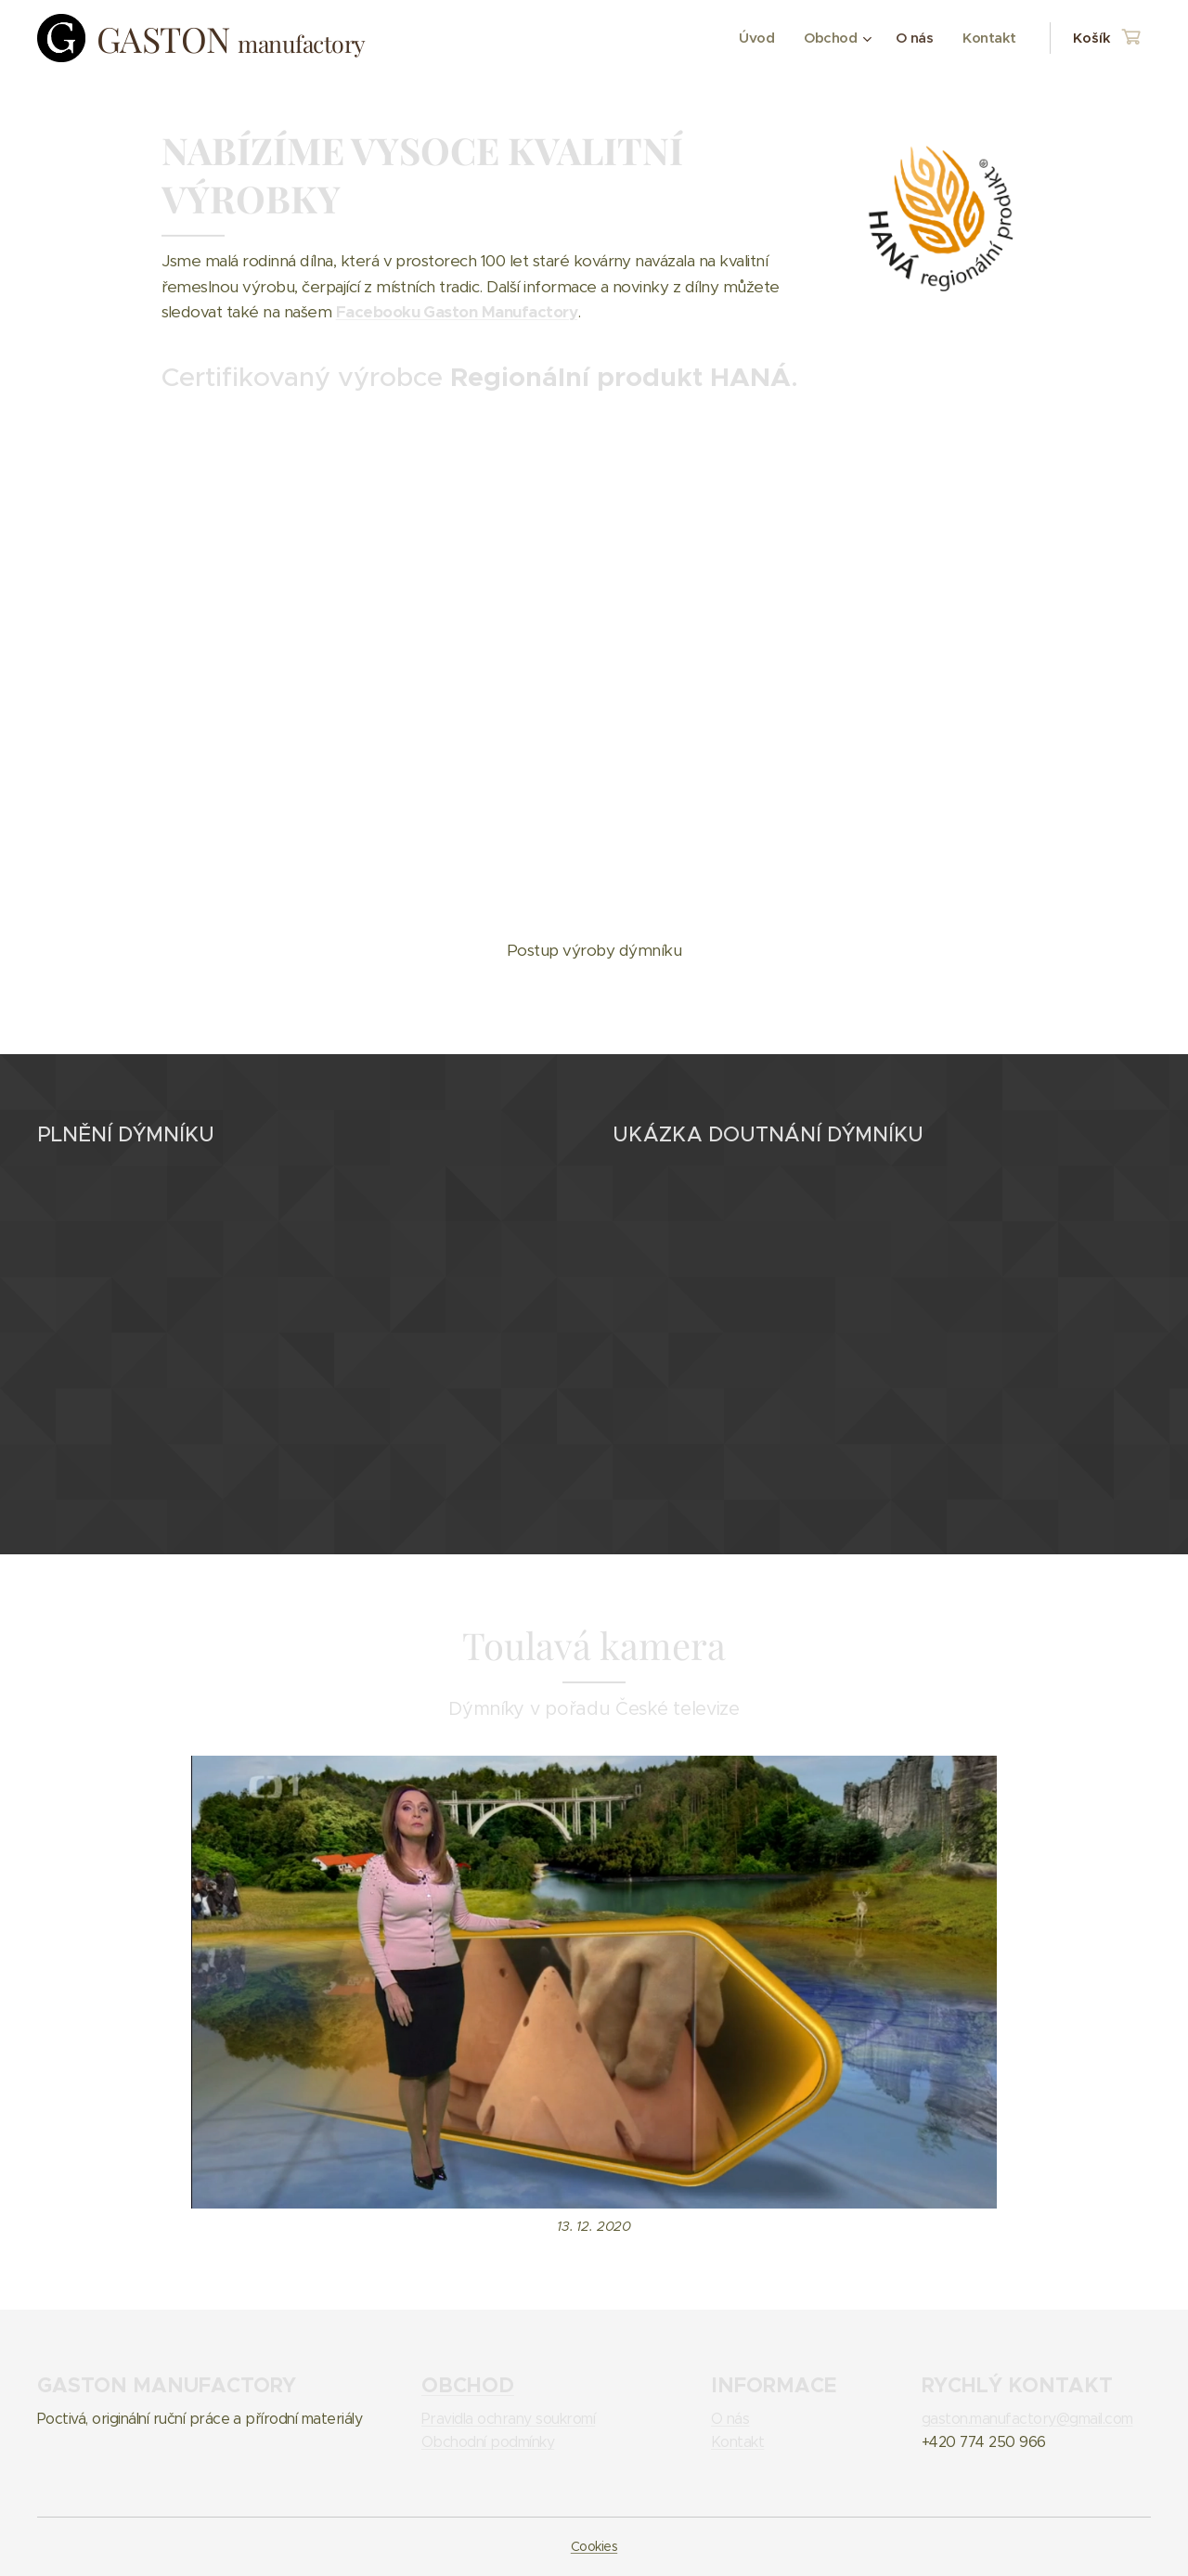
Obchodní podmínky (487, 2442)
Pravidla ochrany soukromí (508, 2419)
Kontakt (737, 2442)
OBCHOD (467, 2385)
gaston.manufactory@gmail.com (1027, 2419)
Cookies (594, 2546)
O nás (730, 2419)
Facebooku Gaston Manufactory (457, 312)
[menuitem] (753, 38)
